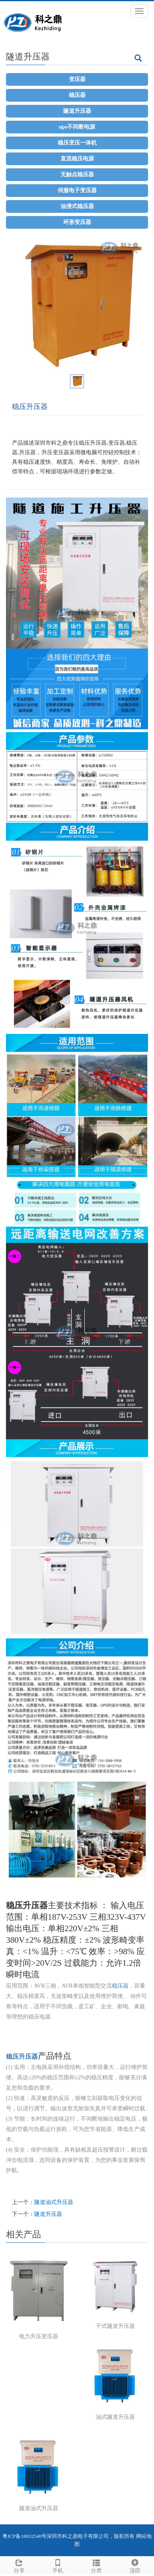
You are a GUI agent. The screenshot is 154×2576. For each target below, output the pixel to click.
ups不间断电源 (77, 127)
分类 (96, 2565)
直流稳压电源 (77, 159)
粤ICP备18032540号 (24, 2536)
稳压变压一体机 (77, 143)
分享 (19, 2565)
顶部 (134, 2565)
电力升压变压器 (38, 2336)
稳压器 (77, 95)
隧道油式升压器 (53, 2202)
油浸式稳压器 (77, 206)
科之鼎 (70, 2536)
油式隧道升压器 (115, 2417)
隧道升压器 (77, 111)
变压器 (77, 79)
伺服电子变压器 (77, 190)
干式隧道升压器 (115, 2326)
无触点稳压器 (77, 174)
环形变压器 (77, 222)
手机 (58, 2565)
